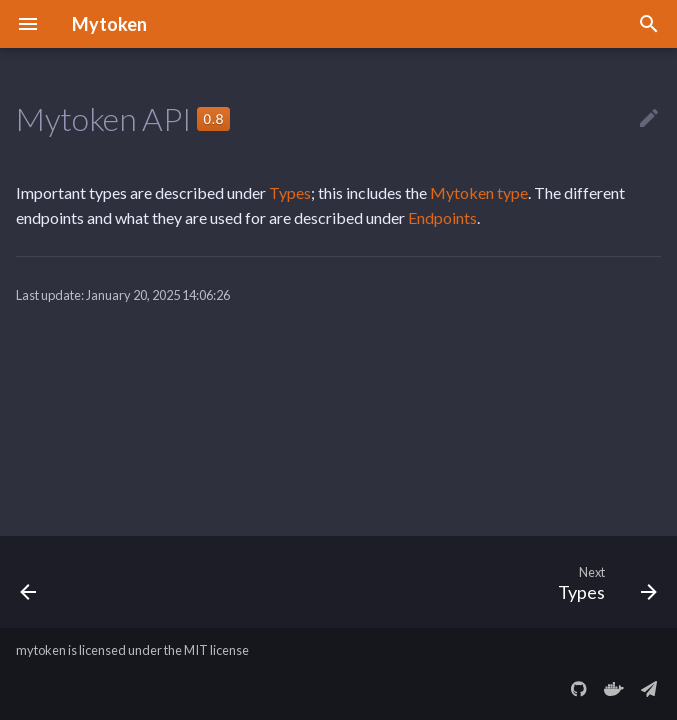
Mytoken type (479, 192)
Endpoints (442, 217)
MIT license (216, 650)
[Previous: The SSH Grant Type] (30, 582)
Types (290, 192)
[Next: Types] (603, 582)
